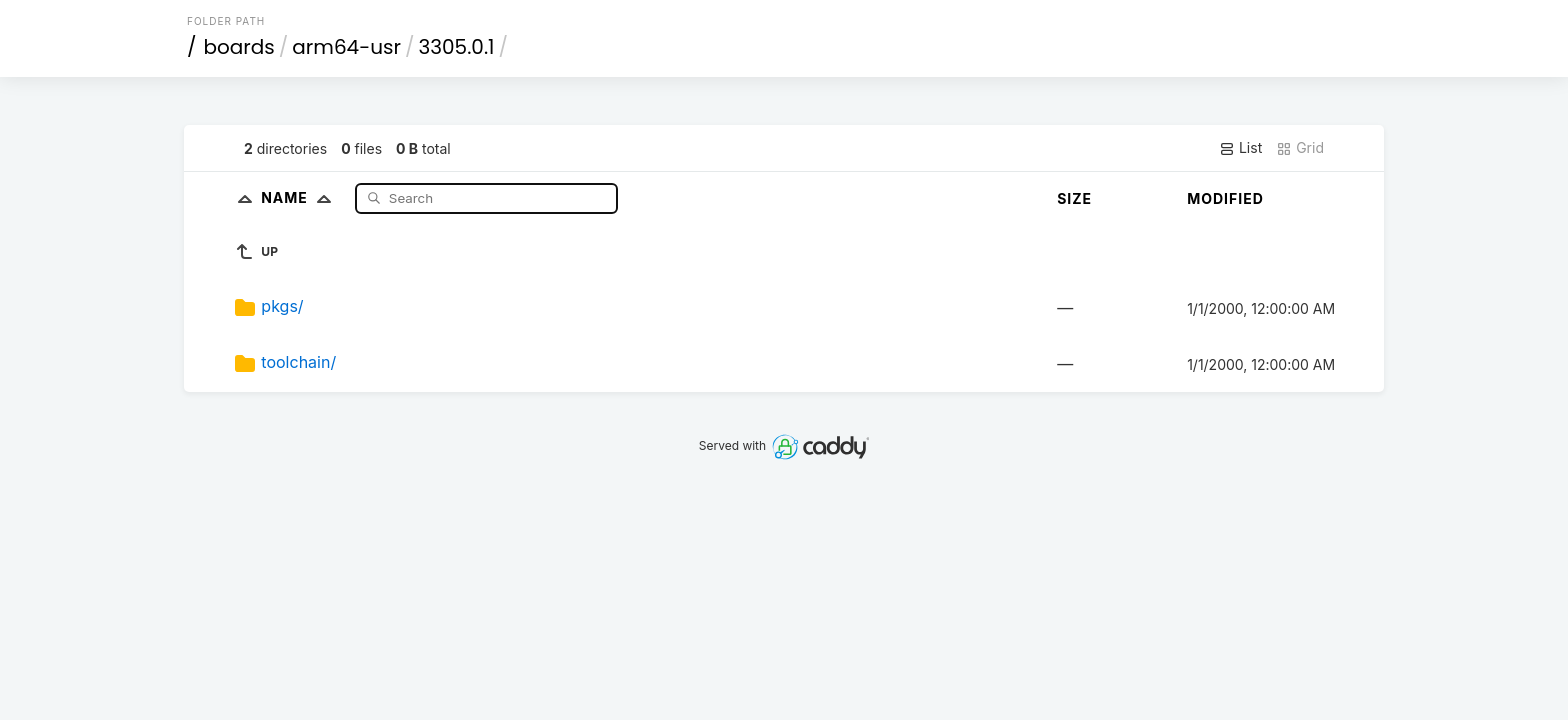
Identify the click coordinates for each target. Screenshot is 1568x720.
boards (239, 47)
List (1240, 148)
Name (300, 197)
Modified (1225, 198)
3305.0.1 (456, 47)
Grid (1300, 148)
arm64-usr (346, 47)
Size (1074, 198)
